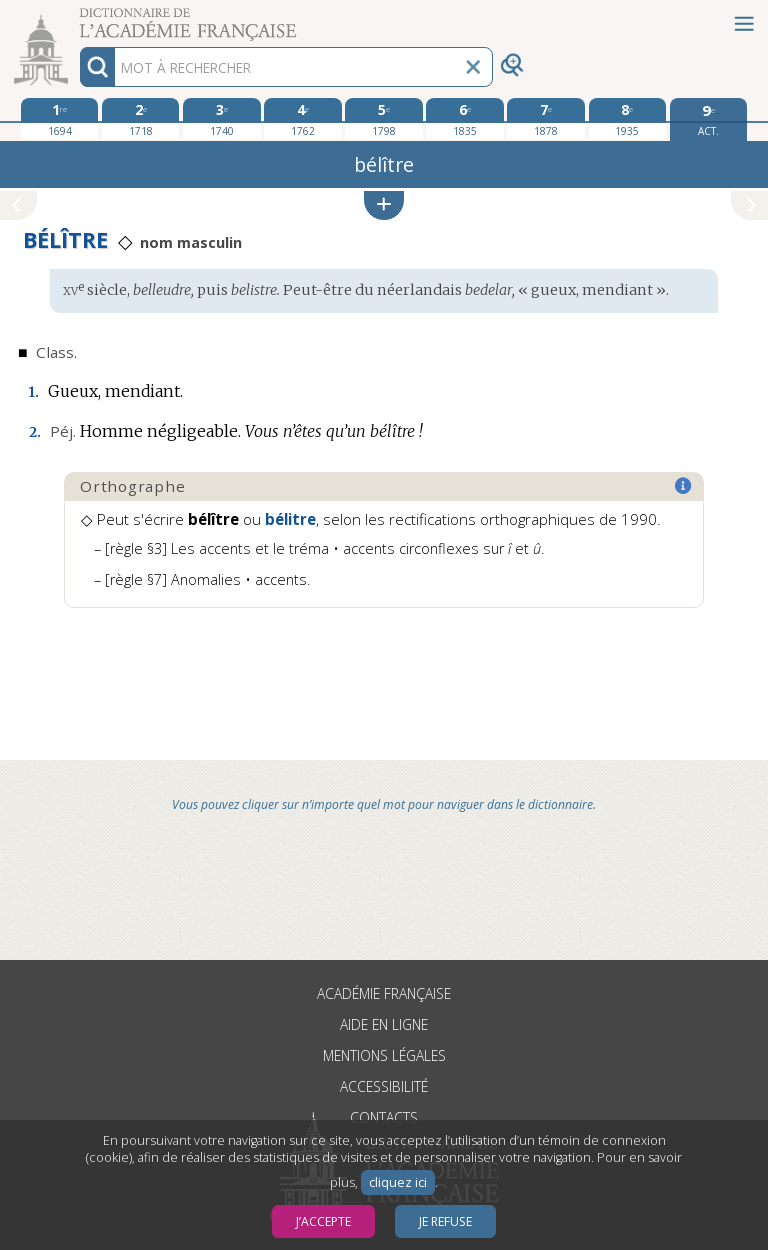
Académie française (384, 993)
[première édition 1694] (59, 119)
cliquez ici (398, 1182)
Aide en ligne (384, 1024)
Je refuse (445, 1221)
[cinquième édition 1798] (383, 119)
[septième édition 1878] (545, 119)
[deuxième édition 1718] (140, 119)
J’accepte (323, 1221)
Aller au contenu (78, 17)
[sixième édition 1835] (464, 119)
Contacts (384, 1117)
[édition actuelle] (708, 119)
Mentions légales (384, 1055)
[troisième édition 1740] (221, 119)
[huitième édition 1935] (627, 119)
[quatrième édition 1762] (302, 119)
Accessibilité (384, 1086)
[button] (384, 205)
